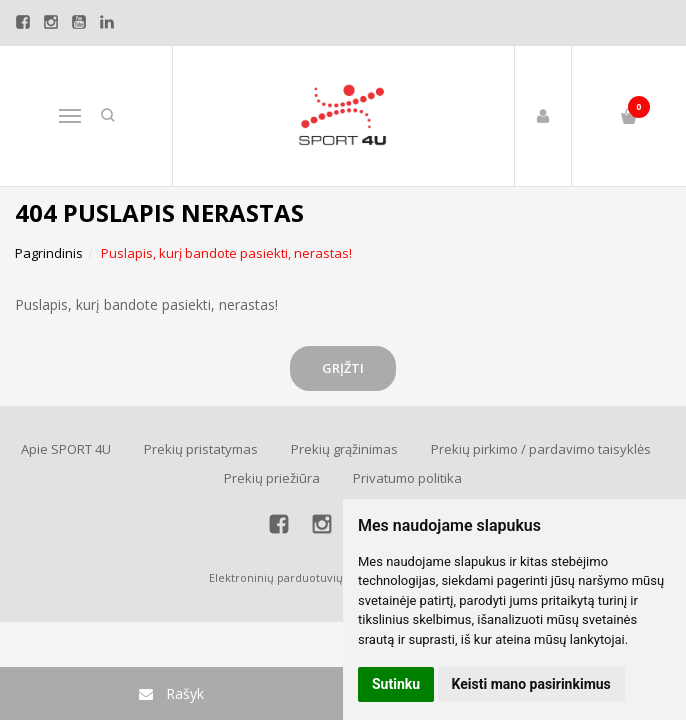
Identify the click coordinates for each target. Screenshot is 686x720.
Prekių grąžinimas (344, 449)
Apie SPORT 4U (66, 449)
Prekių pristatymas (201, 449)
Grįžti (343, 368)
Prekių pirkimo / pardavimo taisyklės (541, 449)
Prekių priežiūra (272, 478)
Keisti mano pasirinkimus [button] (531, 684)
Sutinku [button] (396, 684)
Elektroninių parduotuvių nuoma (296, 577)
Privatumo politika (407, 478)
